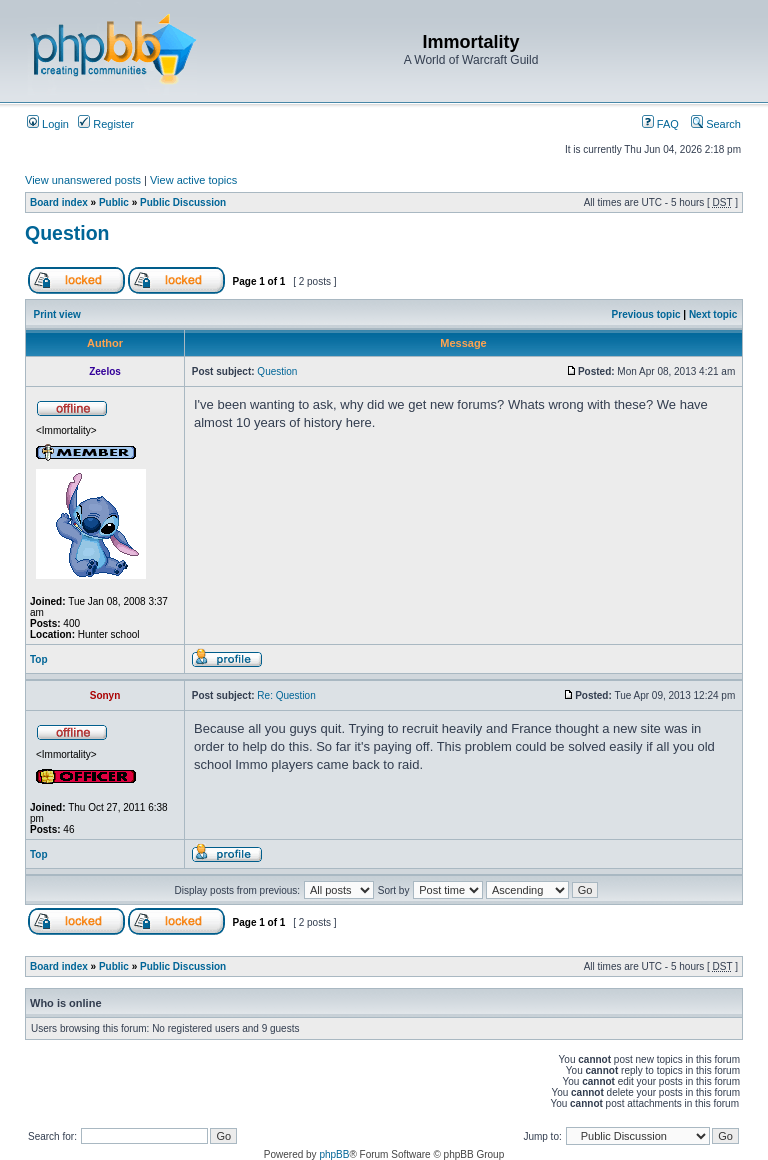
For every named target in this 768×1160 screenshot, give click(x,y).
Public (114, 202)
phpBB (334, 1154)
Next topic (713, 314)
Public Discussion (183, 202)
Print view (57, 314)
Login (48, 124)
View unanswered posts (83, 180)
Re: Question (286, 695)
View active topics (193, 180)
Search (716, 124)
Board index (59, 202)
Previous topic (646, 314)
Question (67, 233)
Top (39, 659)
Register (106, 124)
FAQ (660, 124)
